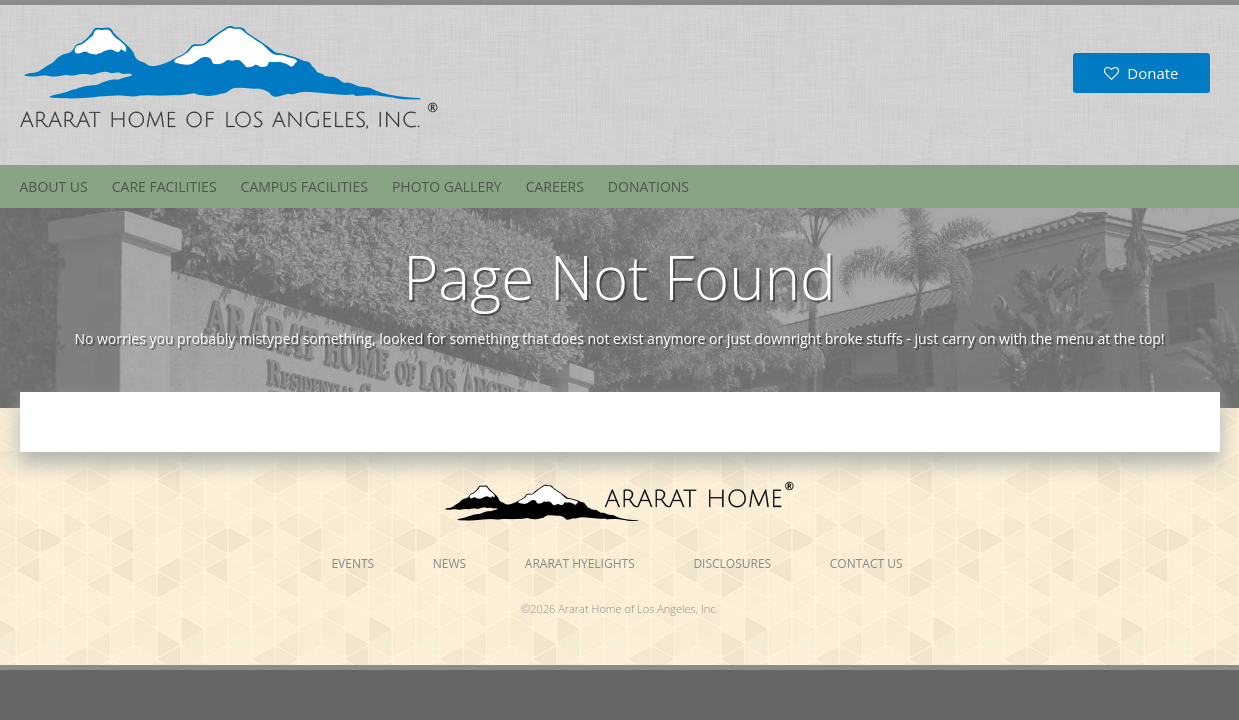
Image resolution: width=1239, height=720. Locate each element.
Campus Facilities (304, 186)
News (449, 563)
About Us (54, 186)
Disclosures (732, 563)
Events (352, 563)
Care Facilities (164, 186)
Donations (648, 186)
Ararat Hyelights (580, 563)
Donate (1141, 73)
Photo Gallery (447, 186)
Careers (555, 186)
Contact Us (866, 563)
